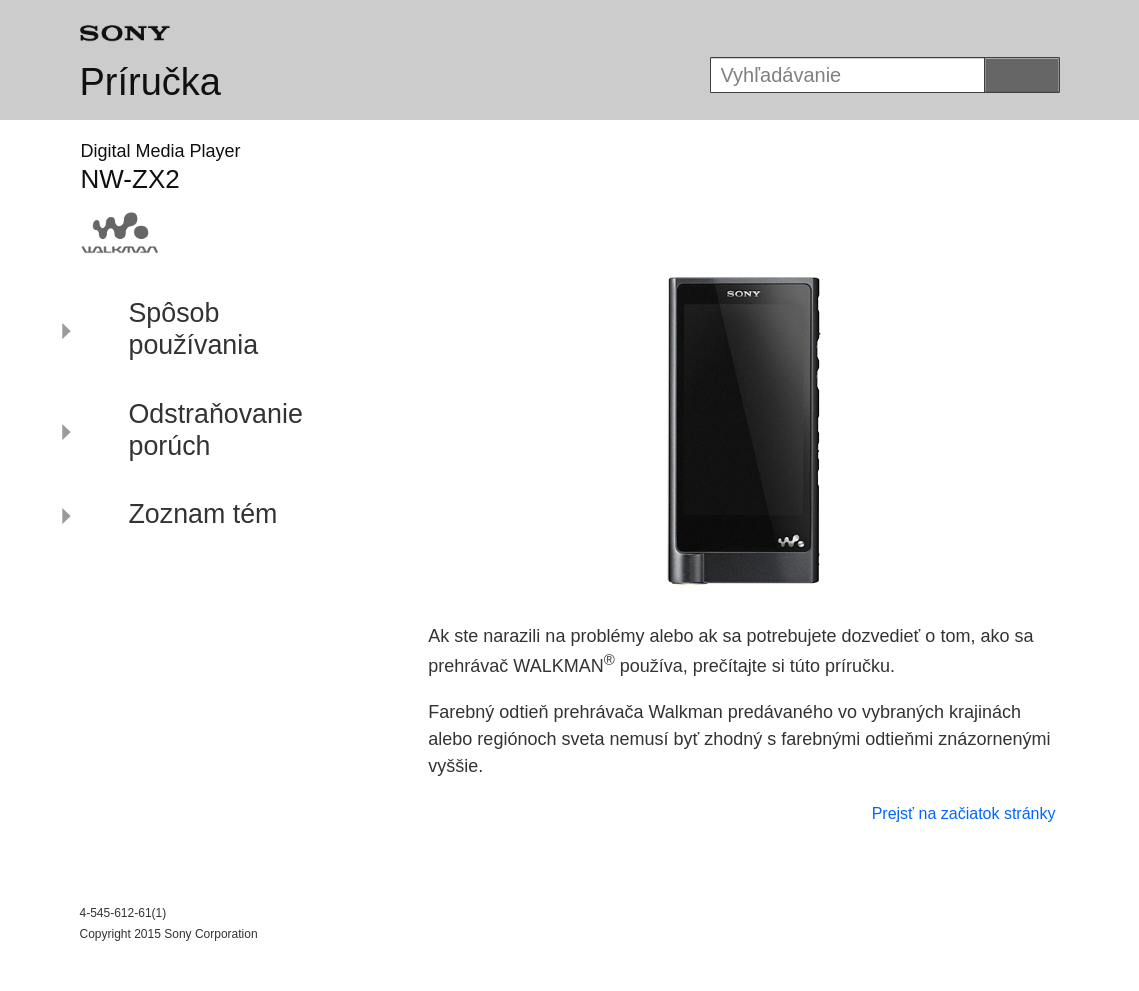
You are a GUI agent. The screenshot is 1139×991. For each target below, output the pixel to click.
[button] (208, 332)
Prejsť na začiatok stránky (964, 813)
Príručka (150, 82)
